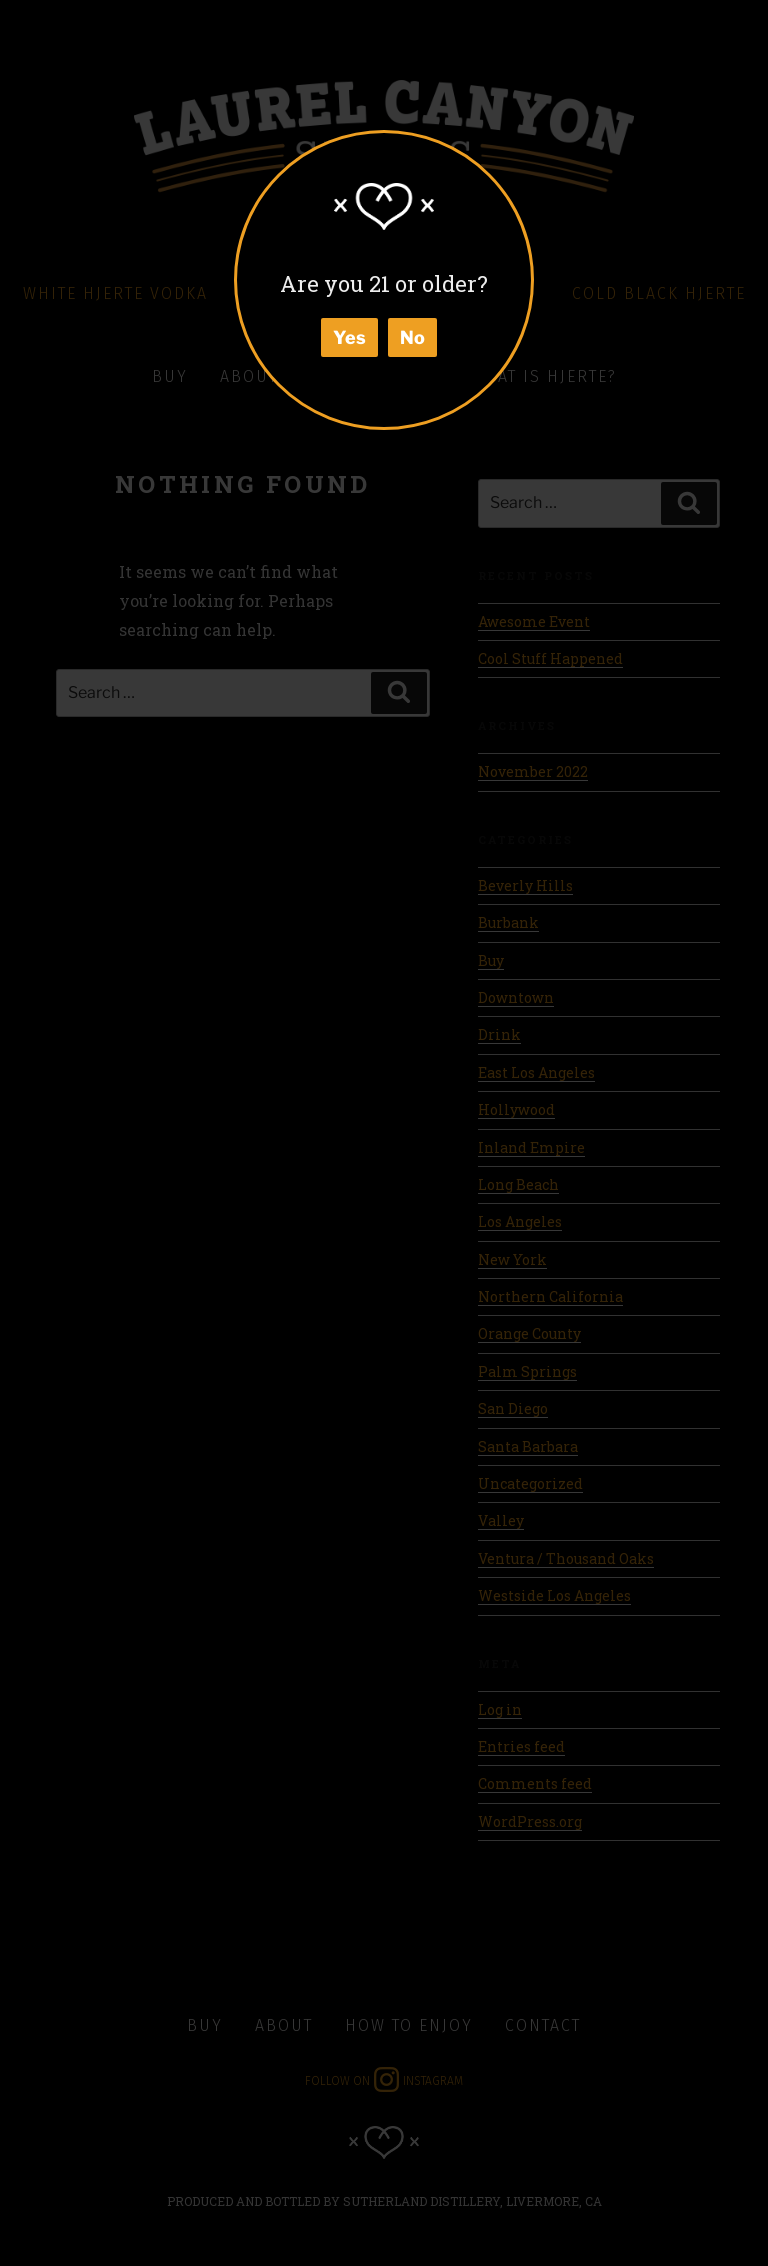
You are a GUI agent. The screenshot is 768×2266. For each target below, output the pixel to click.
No (412, 337)
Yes (349, 337)
